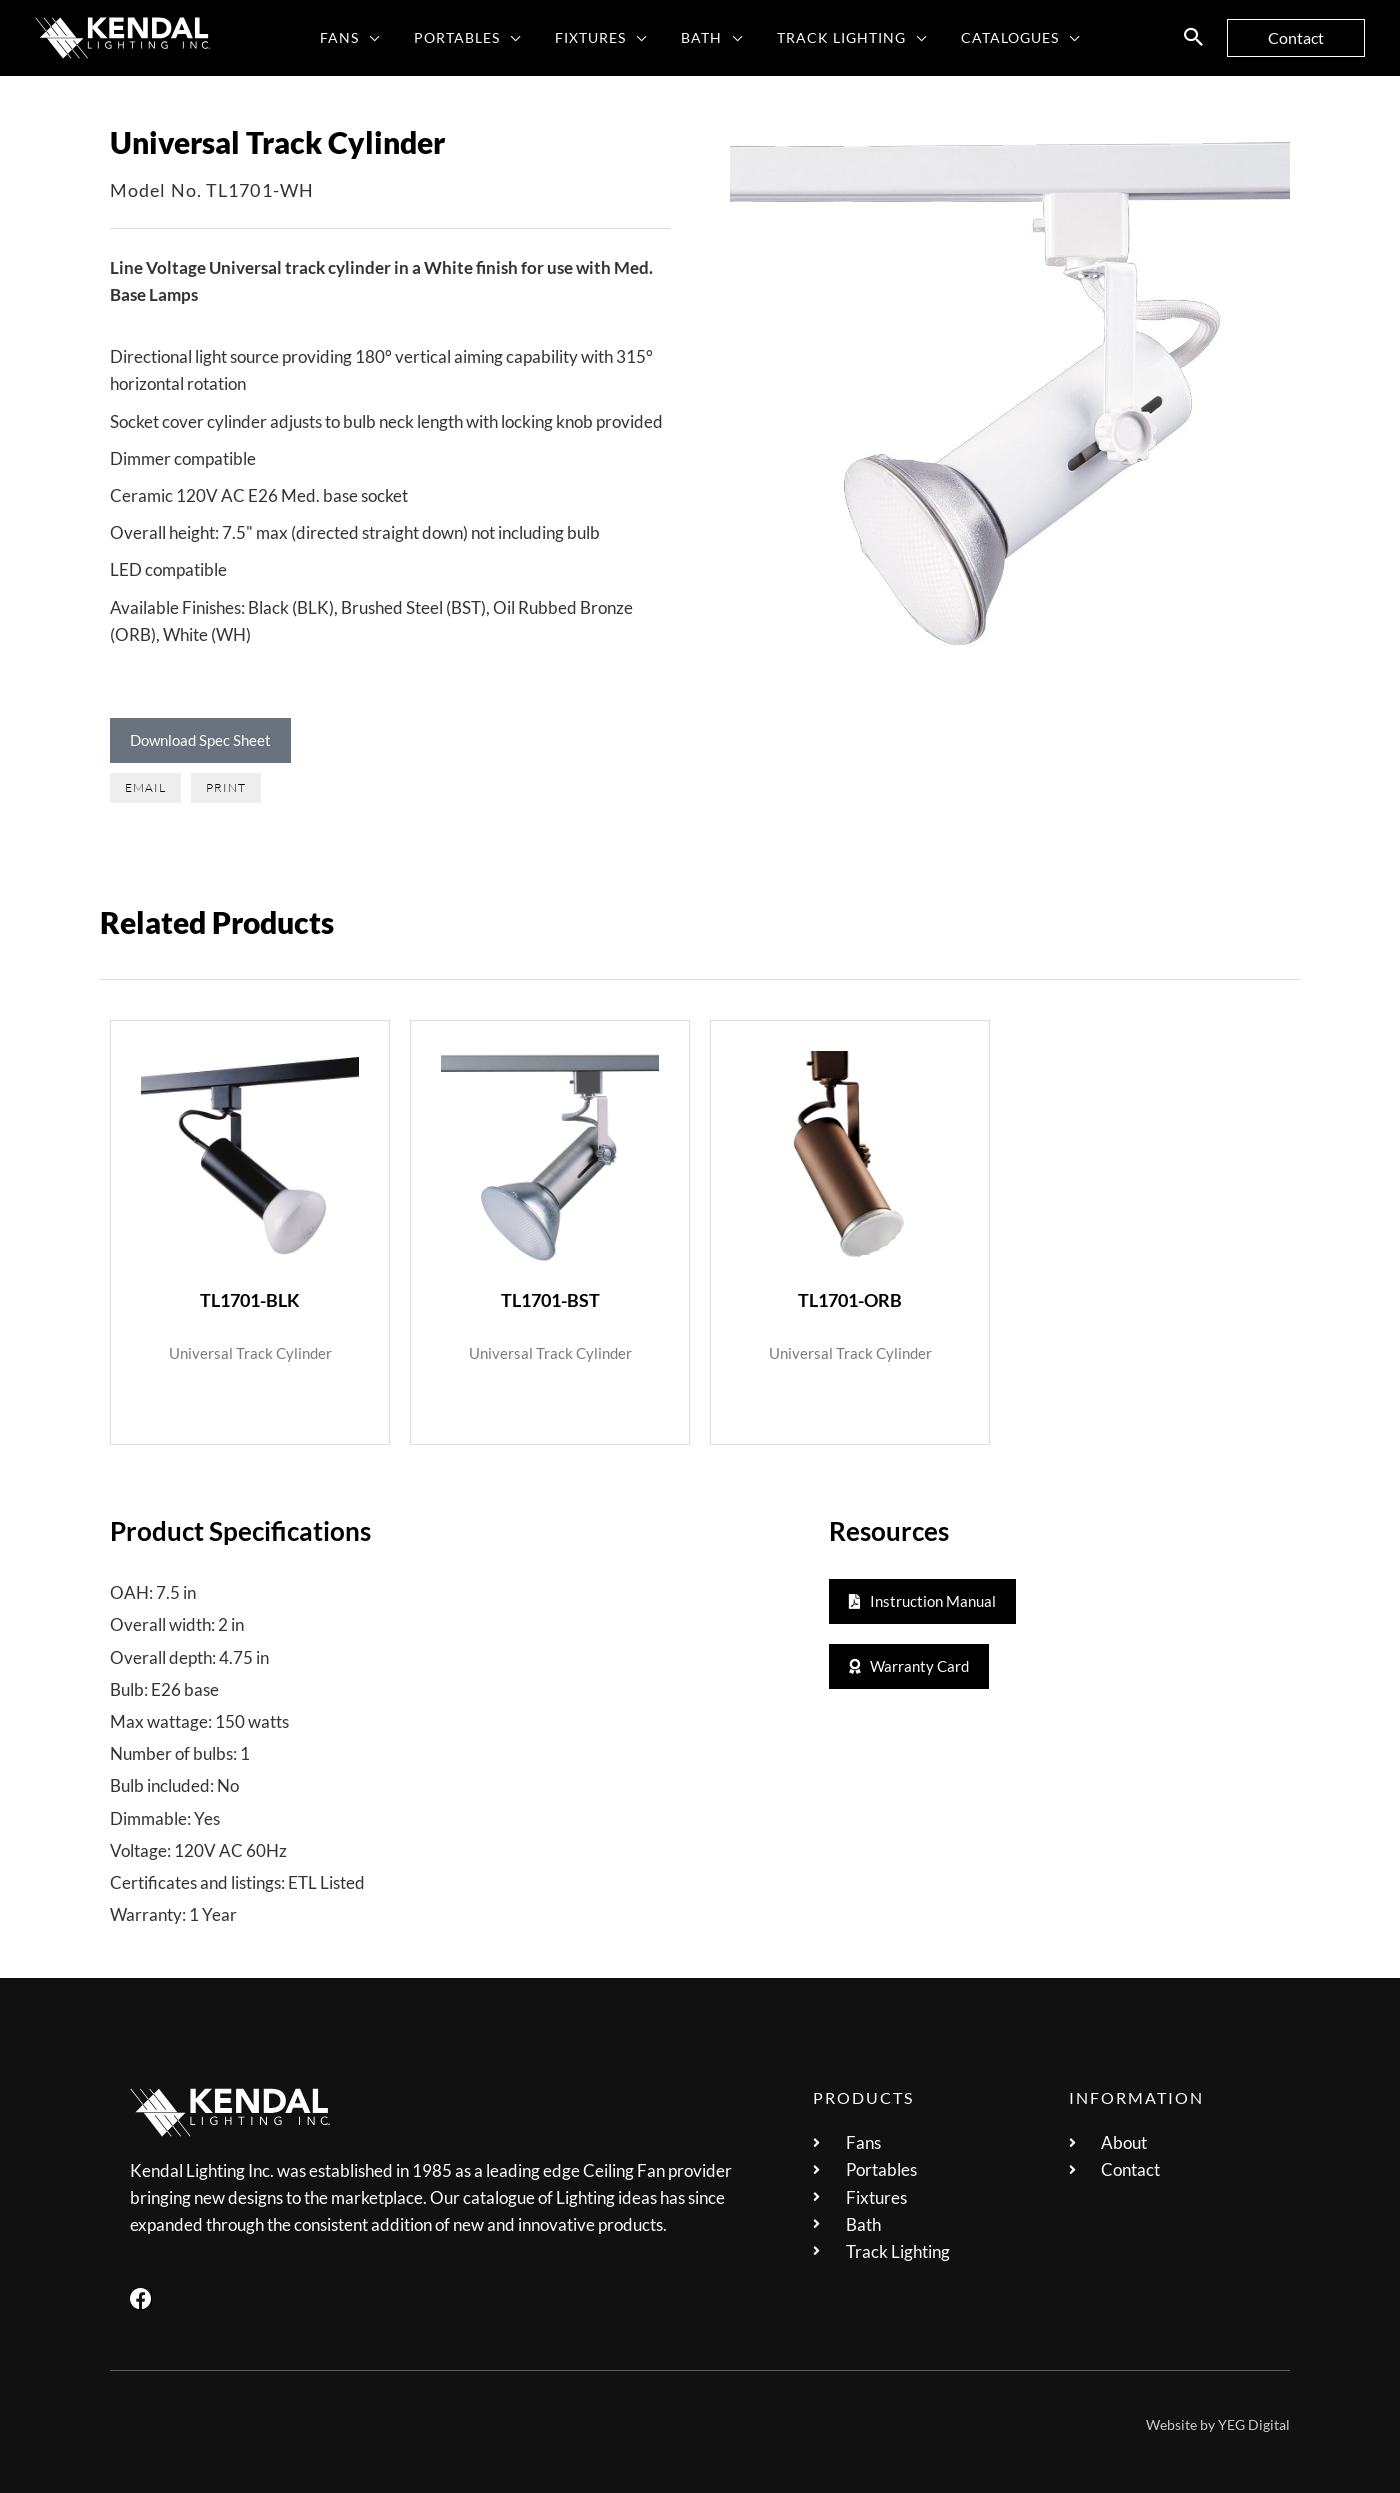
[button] (1194, 38)
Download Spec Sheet (200, 740)
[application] (384, 38)
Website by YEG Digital (1218, 2424)
